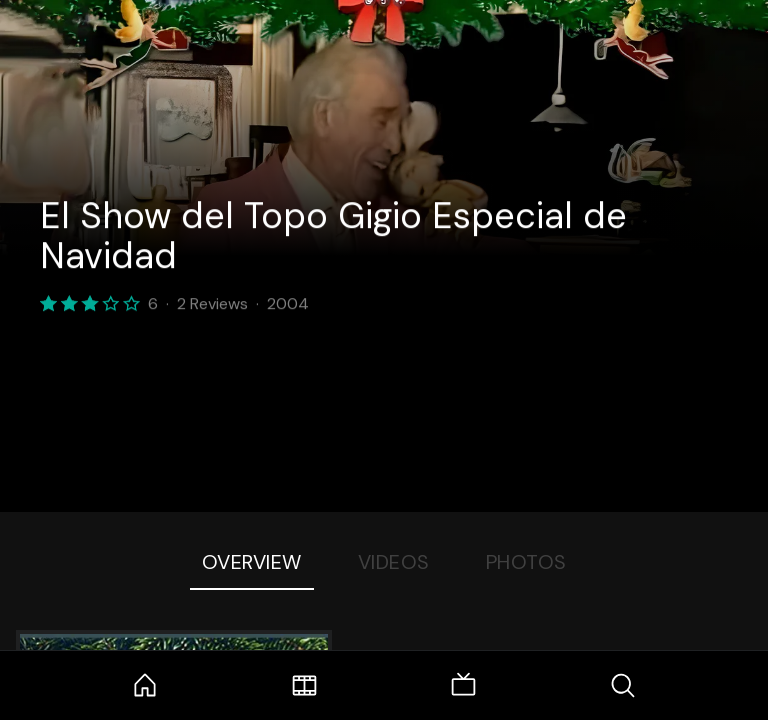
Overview (252, 562)
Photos (526, 562)
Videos (394, 562)
